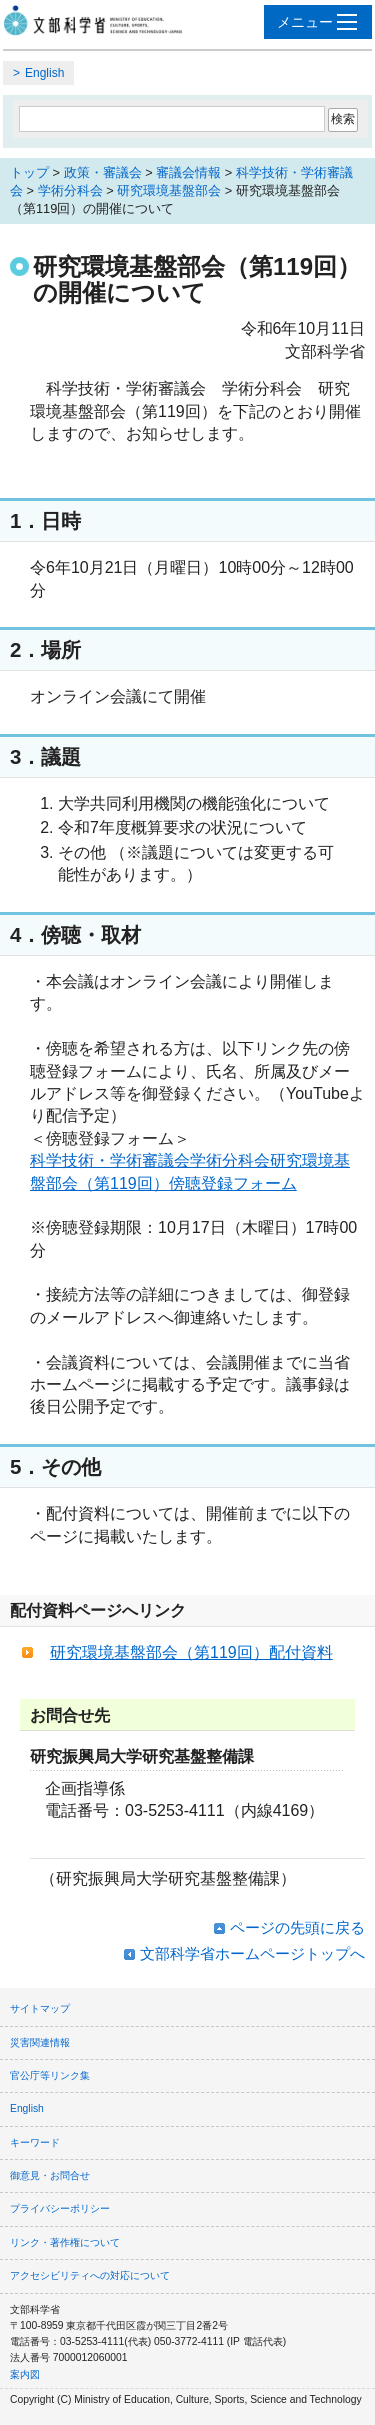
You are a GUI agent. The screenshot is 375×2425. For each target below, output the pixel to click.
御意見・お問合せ (50, 2175)
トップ (29, 172)
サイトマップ (40, 2008)
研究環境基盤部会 (169, 190)
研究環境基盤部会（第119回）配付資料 (191, 1652)
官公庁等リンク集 (50, 2075)
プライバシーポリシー (60, 2208)
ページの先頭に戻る (297, 1927)
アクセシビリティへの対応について (90, 2275)
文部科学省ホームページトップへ (252, 1953)
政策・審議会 (103, 172)
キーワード (35, 2142)
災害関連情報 (40, 2042)
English (44, 73)
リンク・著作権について (65, 2242)
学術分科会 (70, 190)
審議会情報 (188, 172)
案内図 (25, 2374)
